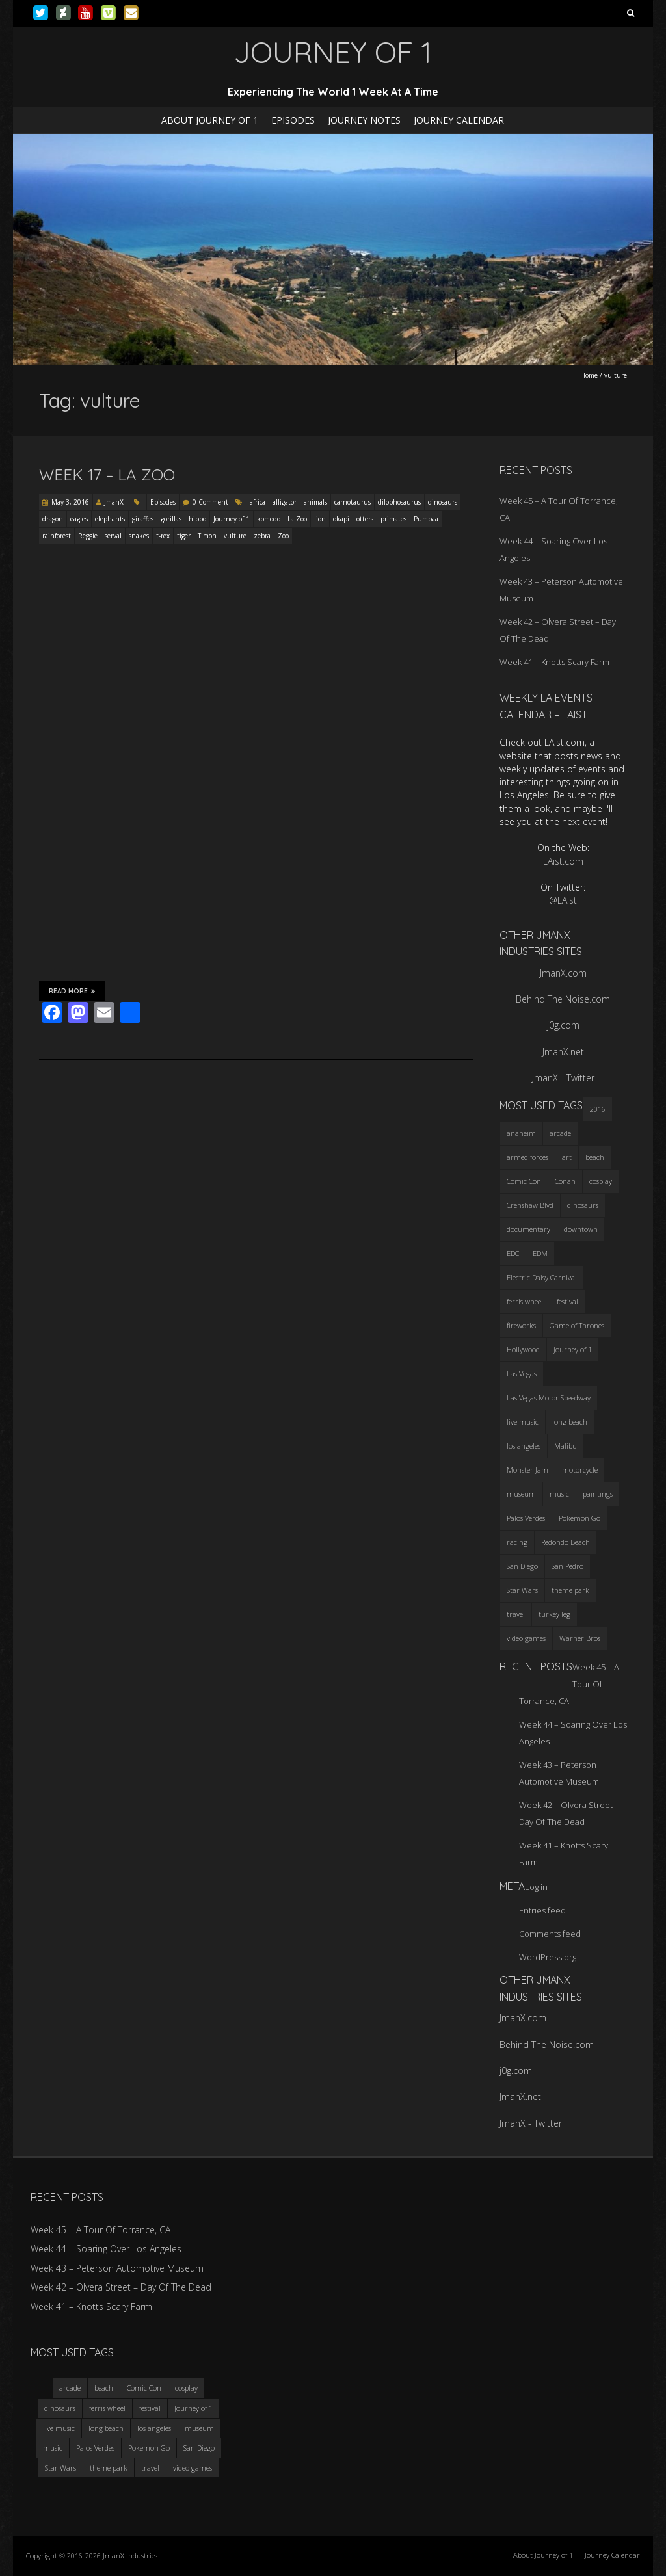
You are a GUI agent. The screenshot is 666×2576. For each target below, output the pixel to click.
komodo (268, 518)
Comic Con (144, 2388)
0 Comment (210, 501)
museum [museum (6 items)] (521, 1494)
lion (320, 518)
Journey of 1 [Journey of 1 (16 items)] (572, 1349)
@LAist (563, 900)
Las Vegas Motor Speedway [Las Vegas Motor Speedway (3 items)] (549, 1397)
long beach (106, 2428)
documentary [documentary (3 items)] (528, 1229)
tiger (184, 535)
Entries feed (542, 1910)
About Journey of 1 (209, 120)
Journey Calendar (459, 120)
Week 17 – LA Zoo (107, 474)
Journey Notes (364, 120)
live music (59, 2428)
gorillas (171, 518)
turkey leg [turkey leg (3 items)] (554, 1614)
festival (150, 2408)
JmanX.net (563, 1051)
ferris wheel (107, 2408)
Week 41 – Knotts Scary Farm (554, 662)
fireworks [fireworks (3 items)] (521, 1325)
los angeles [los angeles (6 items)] (523, 1446)
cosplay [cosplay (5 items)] (600, 1181)
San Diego (199, 2447)
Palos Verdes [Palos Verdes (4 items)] (526, 1518)
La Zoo (297, 518)
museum (199, 2428)
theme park (108, 2468)
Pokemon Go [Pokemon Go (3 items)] (579, 1518)
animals (315, 501)
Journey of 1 (231, 518)
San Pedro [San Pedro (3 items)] (567, 1566)
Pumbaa (426, 518)
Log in (536, 1887)
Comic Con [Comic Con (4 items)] (524, 1181)
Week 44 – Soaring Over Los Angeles (106, 2248)
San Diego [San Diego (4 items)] (522, 1566)
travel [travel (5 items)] (516, 1614)
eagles (79, 518)
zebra (262, 535)
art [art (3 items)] (567, 1157)
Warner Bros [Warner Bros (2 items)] (579, 1638)
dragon (52, 518)
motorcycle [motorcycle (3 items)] (580, 1470)
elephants (110, 518)
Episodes (293, 120)
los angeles (154, 2428)
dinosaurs (442, 501)
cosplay (186, 2388)
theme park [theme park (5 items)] (570, 1590)
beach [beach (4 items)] (594, 1157)
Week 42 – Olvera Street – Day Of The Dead (121, 2287)
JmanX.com (563, 973)
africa (257, 501)
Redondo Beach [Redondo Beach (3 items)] (565, 1542)
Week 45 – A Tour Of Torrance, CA (100, 2230)
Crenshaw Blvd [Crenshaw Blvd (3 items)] (530, 1205)
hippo (197, 518)
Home (589, 375)
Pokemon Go (149, 2447)
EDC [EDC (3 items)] (513, 1253)
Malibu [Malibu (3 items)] (565, 1446)
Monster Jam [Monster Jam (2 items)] (527, 1470)
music (52, 2447)
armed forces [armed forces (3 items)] (527, 1157)
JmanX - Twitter (563, 1077)
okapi (341, 518)
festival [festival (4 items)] (567, 1301)
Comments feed (550, 1933)
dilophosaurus (399, 501)
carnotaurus (352, 501)
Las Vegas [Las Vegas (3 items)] (522, 1373)
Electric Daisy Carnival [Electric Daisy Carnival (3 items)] (542, 1277)
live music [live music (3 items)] (523, 1421)
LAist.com (563, 861)
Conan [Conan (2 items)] (565, 1181)
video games (192, 2468)
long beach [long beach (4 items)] (569, 1421)
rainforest (56, 535)
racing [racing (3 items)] (517, 1542)
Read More (72, 990)
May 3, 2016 (70, 501)
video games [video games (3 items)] (526, 1638)
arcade (70, 2388)
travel (150, 2468)
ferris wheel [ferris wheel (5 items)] (525, 1301)
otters (364, 518)
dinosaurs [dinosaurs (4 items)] (582, 1205)
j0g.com (563, 1025)
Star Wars (60, 2468)
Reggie (88, 535)
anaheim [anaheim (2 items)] (521, 1133)
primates (393, 518)
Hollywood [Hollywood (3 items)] (523, 1349)
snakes (139, 535)
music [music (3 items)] (559, 1494)
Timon (207, 535)
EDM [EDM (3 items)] (540, 1253)
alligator (285, 501)
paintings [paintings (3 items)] (598, 1494)
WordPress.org (547, 1957)
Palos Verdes (95, 2447)
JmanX (114, 501)
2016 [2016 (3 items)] (598, 1109)
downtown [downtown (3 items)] (581, 1229)
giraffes (142, 518)
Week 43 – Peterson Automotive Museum (117, 2268)
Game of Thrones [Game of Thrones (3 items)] (577, 1325)
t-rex (163, 535)
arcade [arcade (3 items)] (560, 1133)
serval (113, 535)
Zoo (283, 535)
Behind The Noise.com (563, 999)
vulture (235, 535)
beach (103, 2388)
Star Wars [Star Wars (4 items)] (522, 1590)
